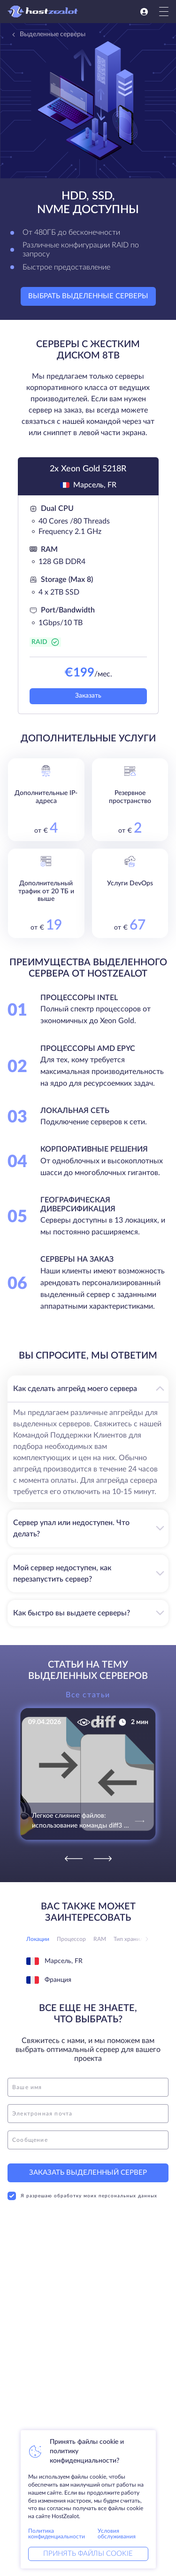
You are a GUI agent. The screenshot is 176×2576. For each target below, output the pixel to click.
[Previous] (74, 1858)
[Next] (103, 1858)
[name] (88, 2087)
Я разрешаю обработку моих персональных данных (82, 2196)
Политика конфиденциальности (56, 2533)
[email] (88, 2113)
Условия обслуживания (117, 2533)
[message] (88, 2140)
